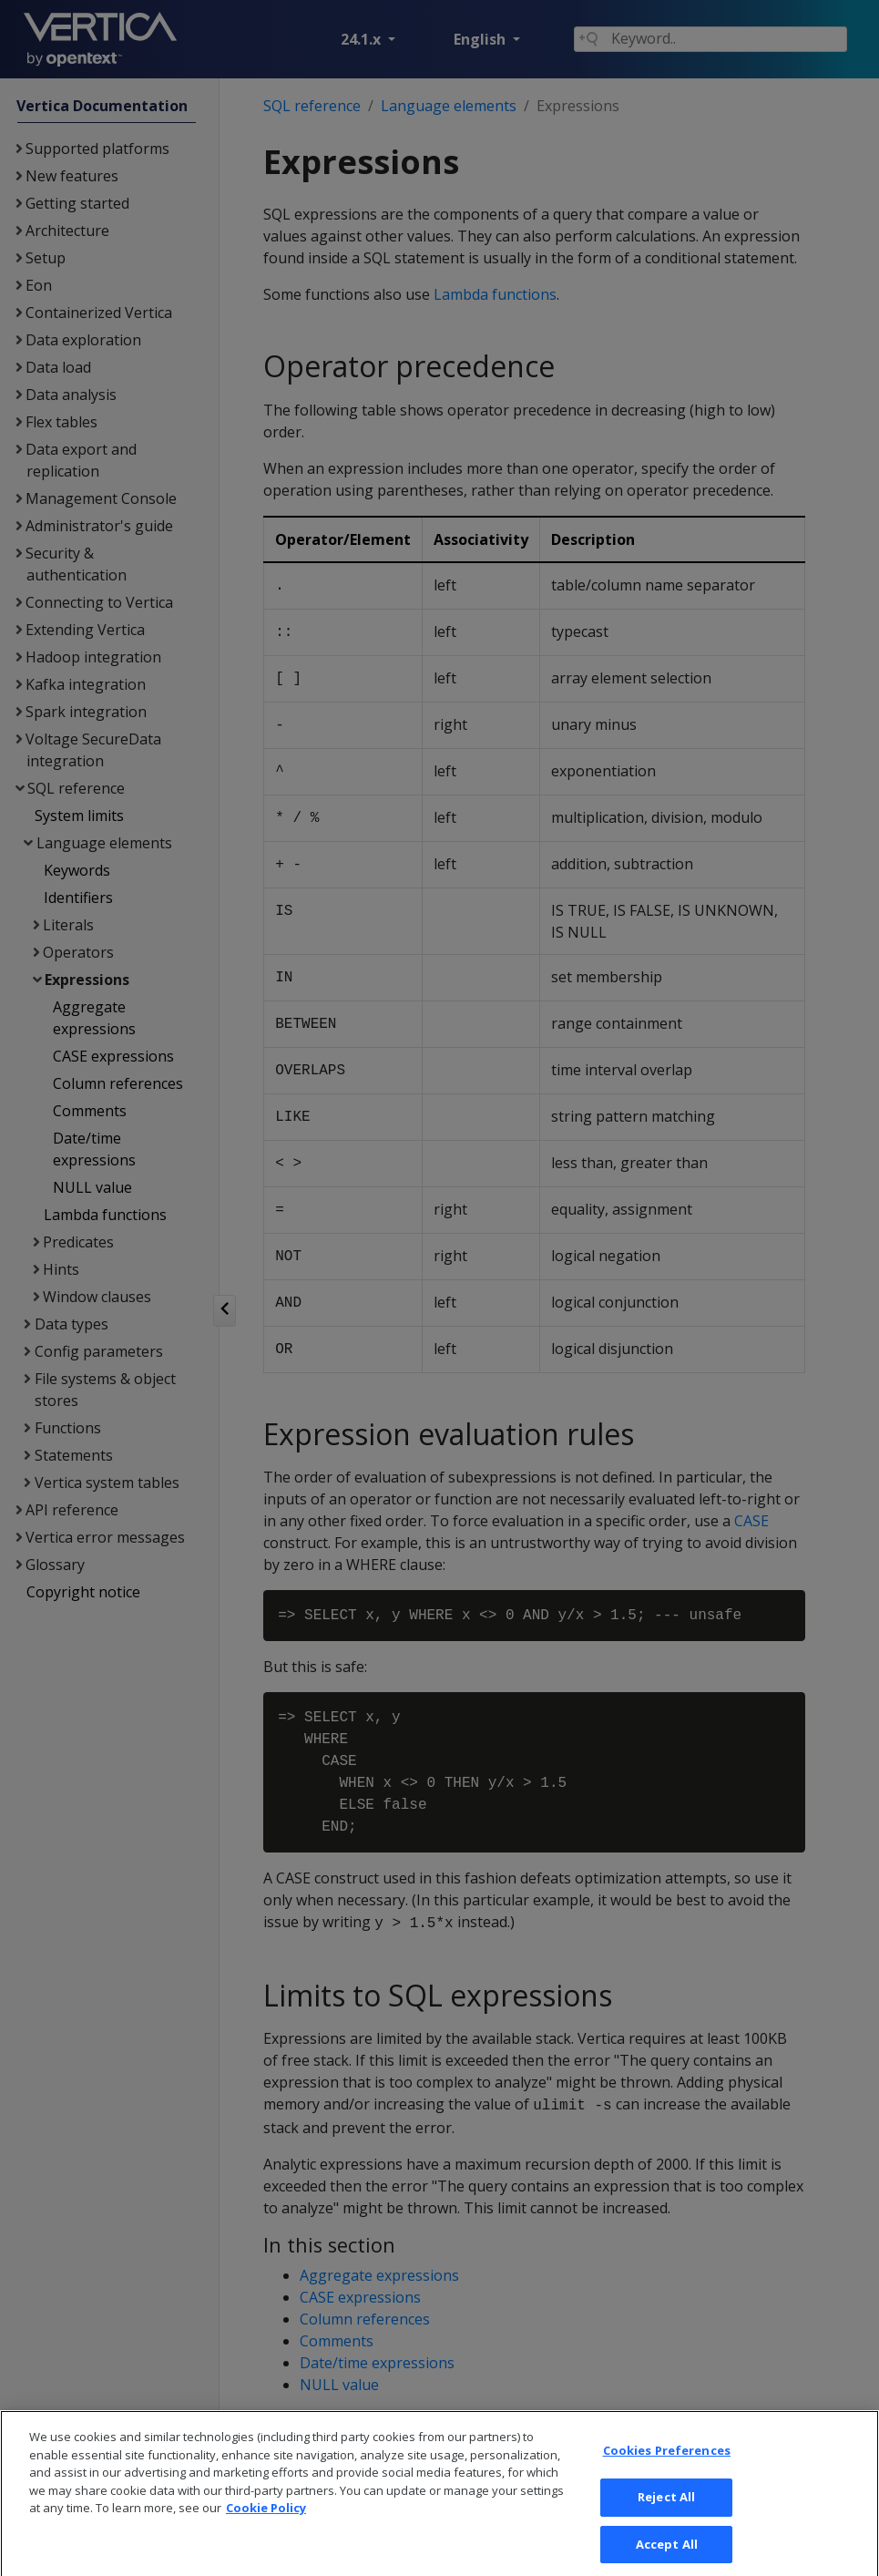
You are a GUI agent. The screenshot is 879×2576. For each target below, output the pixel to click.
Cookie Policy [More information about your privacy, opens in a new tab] (266, 2526)
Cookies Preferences (667, 2468)
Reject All (666, 2515)
